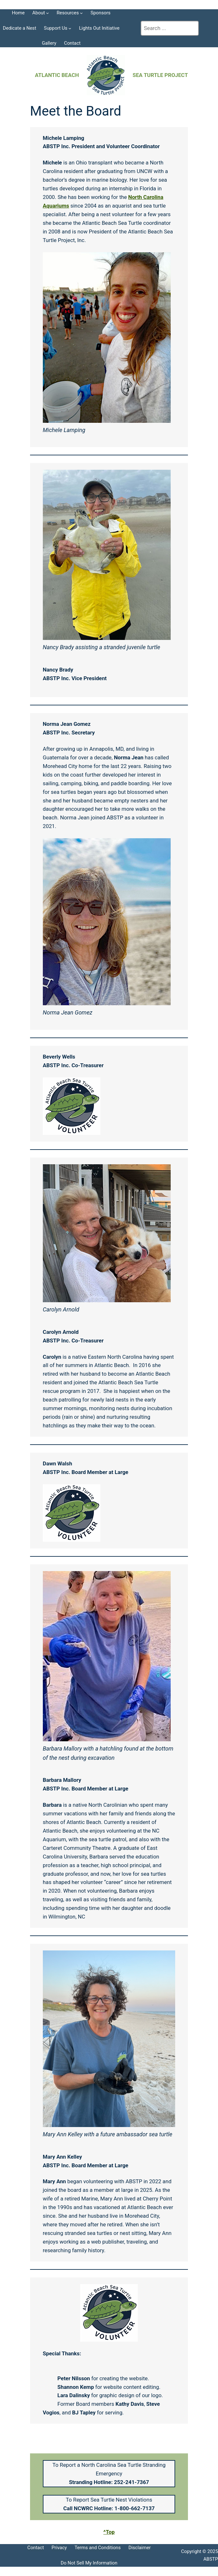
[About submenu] (47, 12)
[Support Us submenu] (69, 28)
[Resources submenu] (81, 12)
